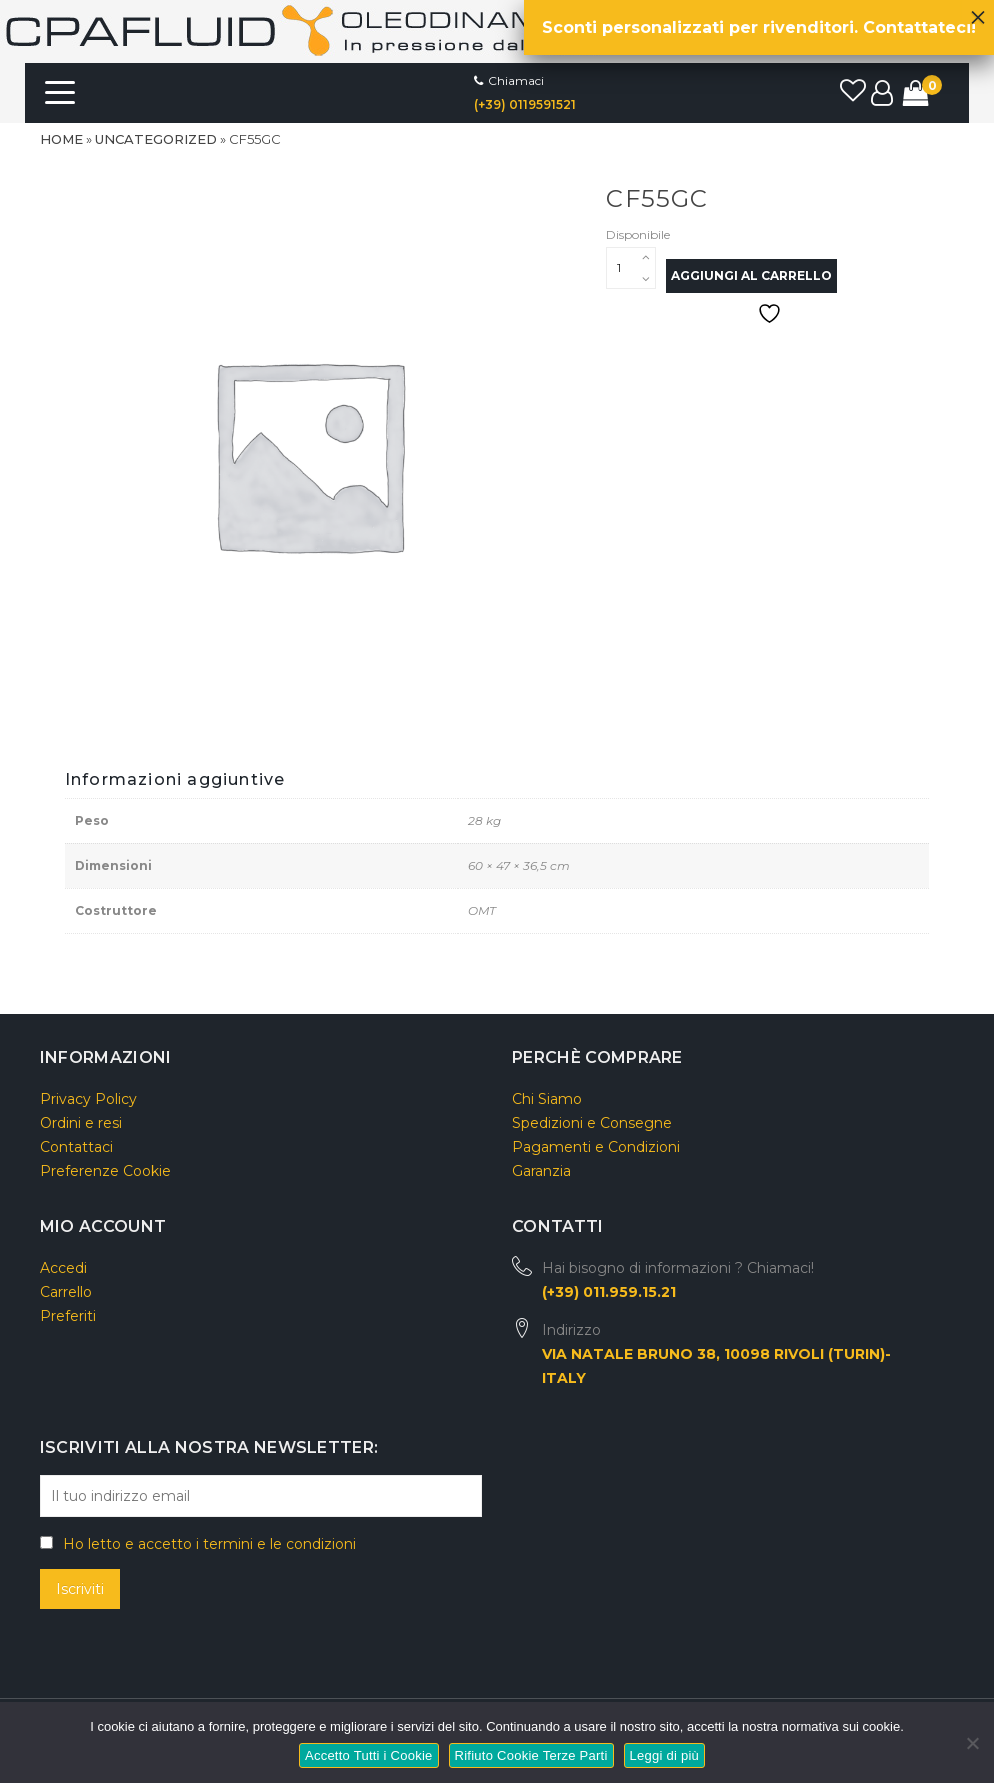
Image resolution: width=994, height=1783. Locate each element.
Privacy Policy (88, 1099)
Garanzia (541, 1171)
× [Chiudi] (978, 12)
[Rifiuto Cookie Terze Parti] (971, 1740)
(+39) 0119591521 (525, 104)
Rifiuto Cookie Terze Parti (531, 1755)
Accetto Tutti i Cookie (369, 1755)
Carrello (66, 1292)
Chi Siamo (547, 1099)
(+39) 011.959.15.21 (609, 1292)
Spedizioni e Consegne (592, 1123)
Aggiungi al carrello (751, 275)
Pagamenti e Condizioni (596, 1147)
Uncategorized (156, 139)
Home (61, 139)
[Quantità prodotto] (631, 268)
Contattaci (76, 1147)
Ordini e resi (81, 1123)
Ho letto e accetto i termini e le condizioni (209, 1544)
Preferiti (68, 1316)
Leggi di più (665, 1755)
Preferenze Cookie (105, 1171)
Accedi (63, 1268)
